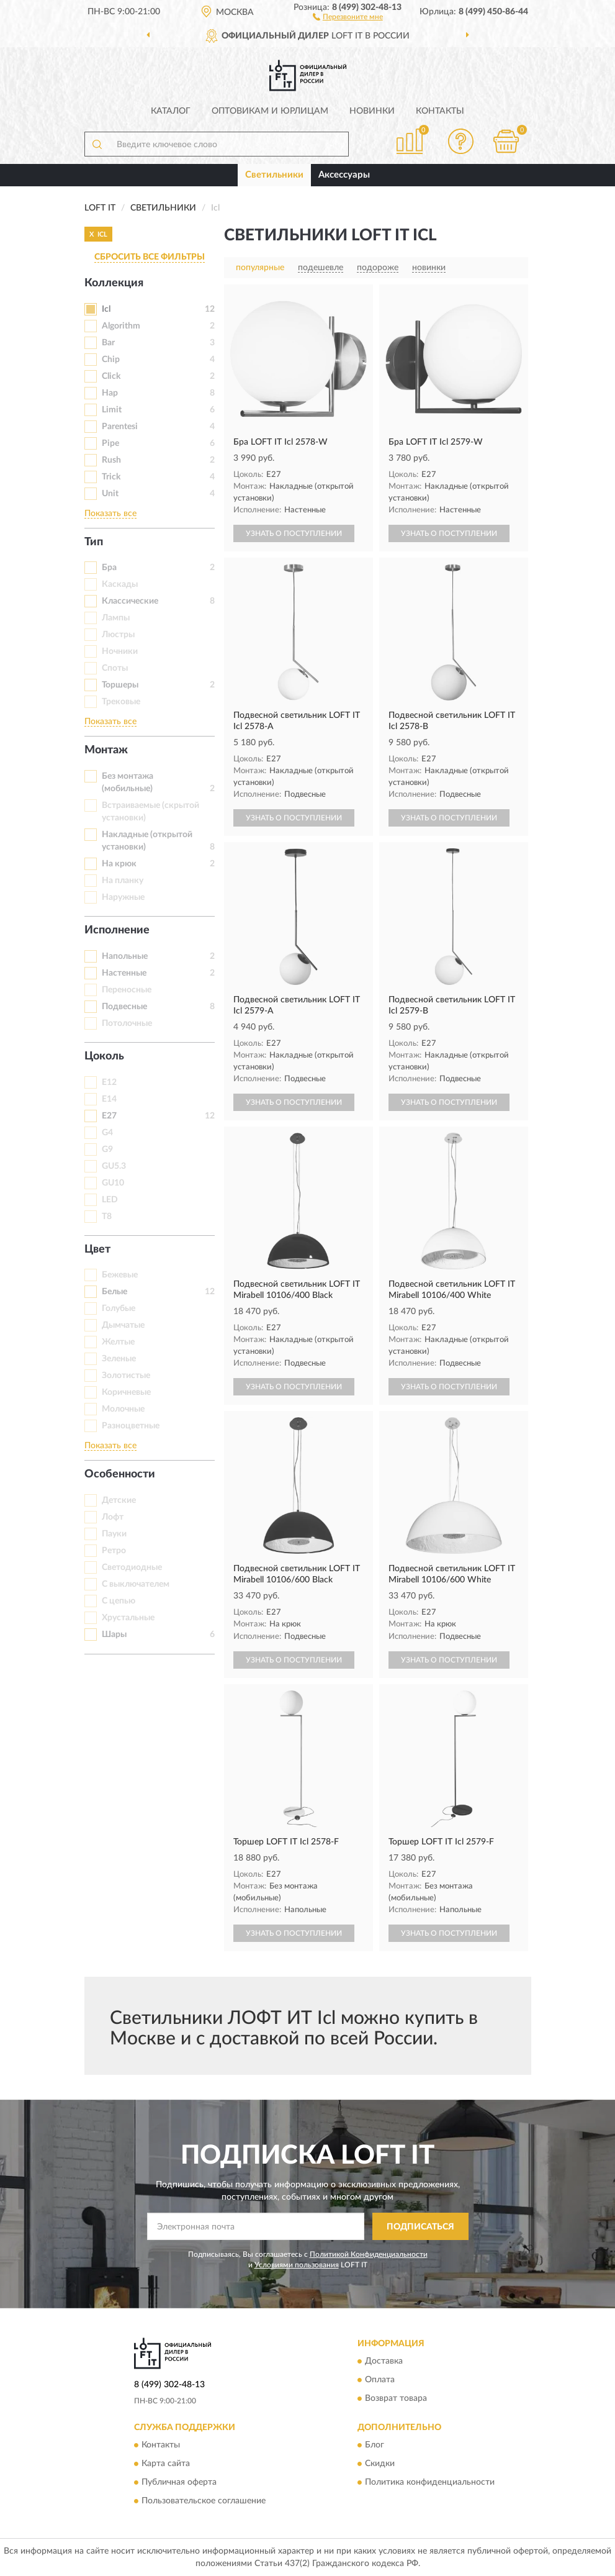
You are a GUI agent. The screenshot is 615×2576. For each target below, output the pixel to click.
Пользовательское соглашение (203, 2501)
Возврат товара (396, 2398)
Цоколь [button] (104, 1056)
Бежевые (120, 1275)
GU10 (113, 1183)
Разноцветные (130, 1426)
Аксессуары (344, 174)
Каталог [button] (171, 111)
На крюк (119, 863)
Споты (115, 668)
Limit (112, 410)
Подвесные (124, 1006)
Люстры (118, 634)
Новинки (372, 111)
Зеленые (119, 1358)
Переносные (126, 990)
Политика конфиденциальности (430, 2482)
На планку (122, 880)
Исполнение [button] (117, 930)
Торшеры (120, 685)
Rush (111, 460)
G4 (107, 1132)
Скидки (380, 2464)
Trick (111, 477)
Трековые (121, 701)
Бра (109, 567)
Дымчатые (123, 1325)
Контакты (440, 111)
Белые (114, 1291)
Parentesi (120, 426)
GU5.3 (114, 1166)
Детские (119, 1500)
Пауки (114, 1534)
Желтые (118, 1342)
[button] (348, 16)
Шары (114, 1634)
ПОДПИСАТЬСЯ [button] (420, 2227)
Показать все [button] (110, 513)
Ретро (114, 1550)
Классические (130, 601)
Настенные (124, 973)
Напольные (125, 956)
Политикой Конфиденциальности (369, 2254)
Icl (106, 309)
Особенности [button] (119, 1474)
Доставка (384, 2361)
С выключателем (135, 1584)
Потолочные (127, 1023)
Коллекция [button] (113, 283)
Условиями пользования (296, 2265)
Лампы (116, 618)
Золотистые (126, 1375)
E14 (109, 1099)
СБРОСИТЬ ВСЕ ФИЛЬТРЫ (149, 257)
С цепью (118, 1601)
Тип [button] (93, 542)
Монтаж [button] (106, 750)
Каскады (120, 584)
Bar (108, 342)
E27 (109, 1116)
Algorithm (121, 326)
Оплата (380, 2379)
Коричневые (126, 1392)
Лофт (112, 1517)
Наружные (123, 897)
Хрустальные (128, 1617)
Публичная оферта (179, 2482)
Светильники (274, 174)
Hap (110, 393)
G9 (107, 1149)
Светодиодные (132, 1567)
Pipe (110, 443)
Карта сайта (165, 2464)
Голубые (118, 1308)
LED (110, 1199)
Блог (374, 2445)
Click (111, 376)
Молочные (123, 1409)
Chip (111, 359)
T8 (107, 1216)
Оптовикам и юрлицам (270, 111)
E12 (109, 1082)
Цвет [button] (97, 1249)
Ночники (120, 651)
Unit (110, 493)
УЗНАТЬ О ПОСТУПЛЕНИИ (294, 533)
